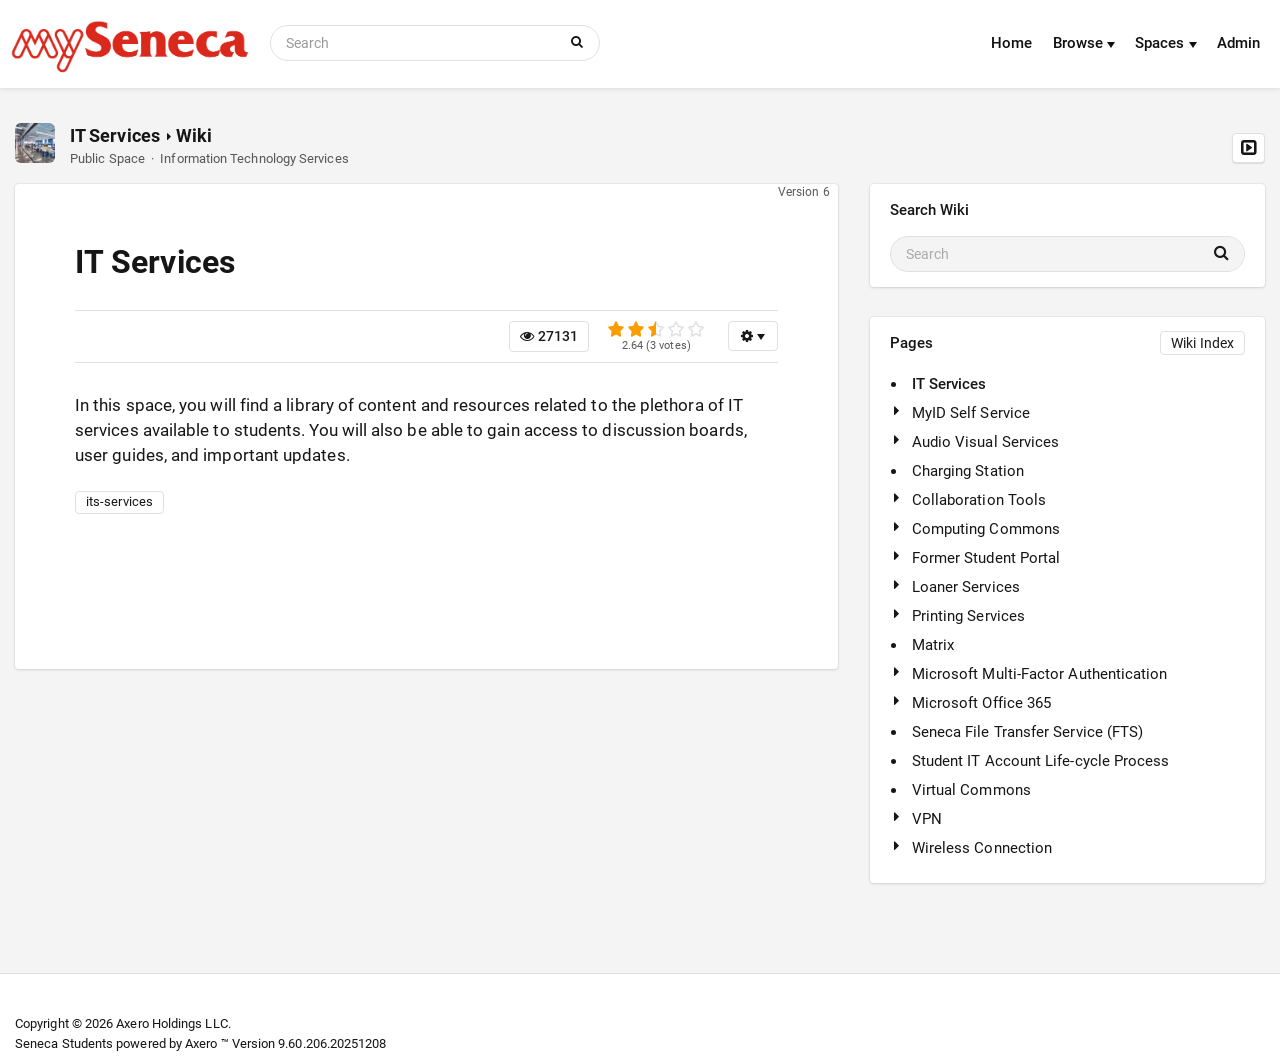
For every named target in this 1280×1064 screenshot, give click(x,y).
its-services (119, 501)
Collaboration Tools (979, 500)
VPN (927, 819)
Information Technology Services (254, 158)
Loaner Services (966, 587)
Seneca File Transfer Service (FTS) (1028, 732)
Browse (1084, 43)
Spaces (1166, 43)
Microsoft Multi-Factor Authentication (1040, 674)
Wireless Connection (982, 848)
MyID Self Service (971, 413)
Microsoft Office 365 (982, 703)
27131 (549, 336)
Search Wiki (930, 210)
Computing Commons (986, 529)
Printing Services (968, 616)
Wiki (194, 135)
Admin (1238, 43)
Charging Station (968, 471)
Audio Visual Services (986, 442)
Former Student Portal (986, 558)
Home (1011, 43)
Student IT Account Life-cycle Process (1041, 761)
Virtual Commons (971, 790)
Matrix (933, 645)
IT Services (115, 135)
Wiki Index (1202, 343)
